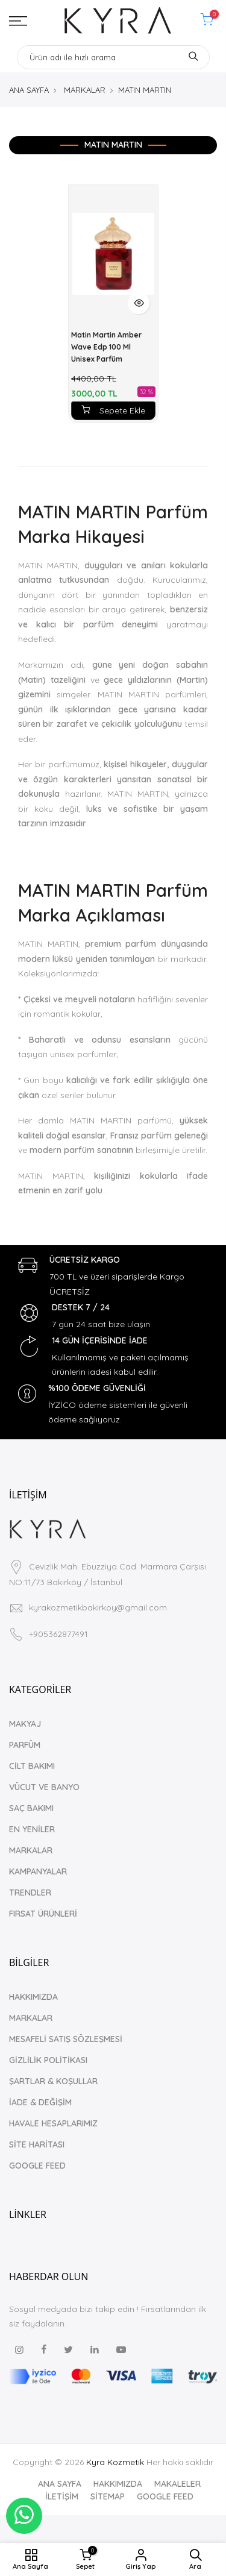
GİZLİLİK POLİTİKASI (48, 2060)
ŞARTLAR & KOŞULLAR (53, 2081)
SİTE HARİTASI (36, 2144)
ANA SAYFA (29, 90)
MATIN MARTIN (144, 90)
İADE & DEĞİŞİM (40, 2102)
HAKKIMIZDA (33, 1996)
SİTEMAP (107, 2496)
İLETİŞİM (61, 2496)
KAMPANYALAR (38, 1871)
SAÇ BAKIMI (31, 1808)
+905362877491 (58, 1634)
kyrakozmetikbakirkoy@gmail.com (98, 1607)
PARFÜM (24, 1744)
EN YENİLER (32, 1829)
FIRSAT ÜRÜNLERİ (43, 1913)
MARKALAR (84, 90)
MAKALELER (177, 2483)
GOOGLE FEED (37, 2165)
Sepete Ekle (113, 410)
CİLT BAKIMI (32, 1766)
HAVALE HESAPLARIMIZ (53, 2123)
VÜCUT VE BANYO (44, 1787)
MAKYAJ (25, 1723)
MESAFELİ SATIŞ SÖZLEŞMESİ (65, 2039)
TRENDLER (30, 1892)
